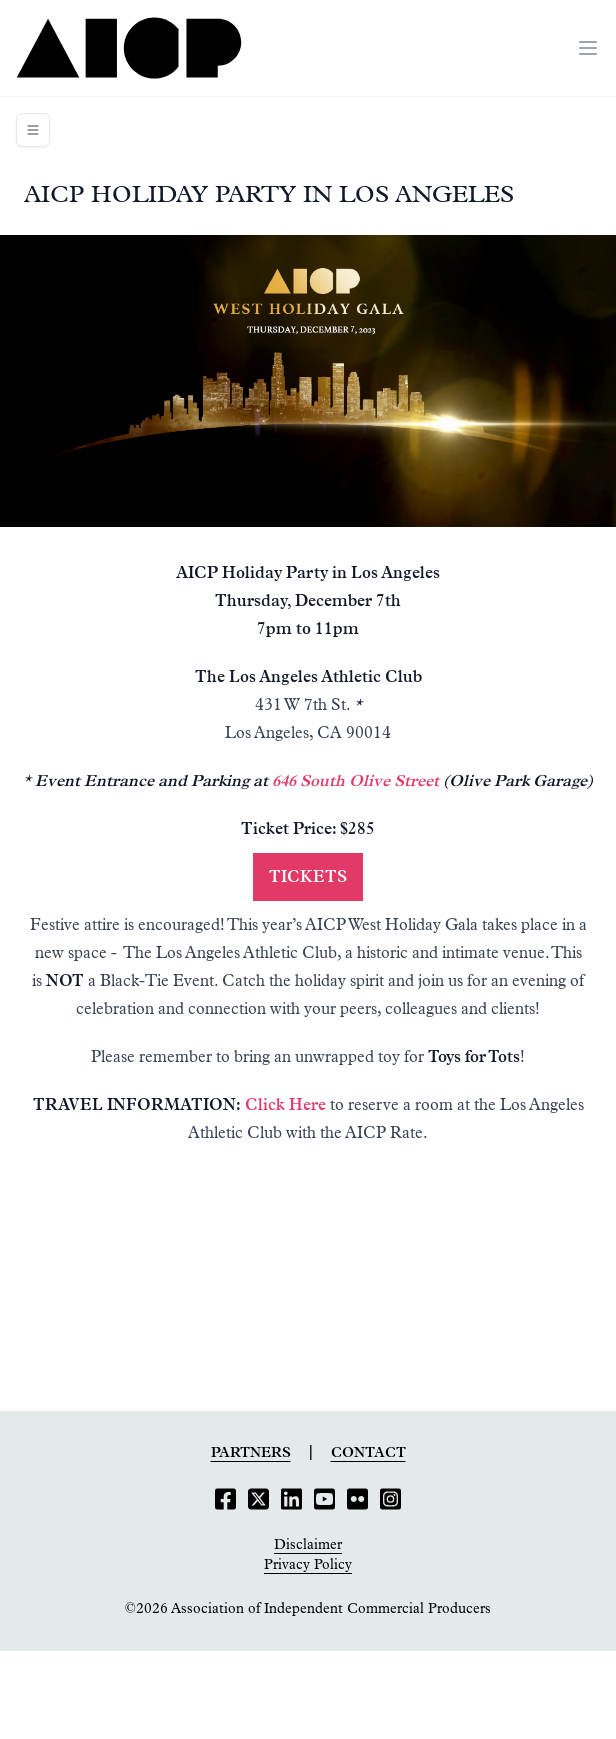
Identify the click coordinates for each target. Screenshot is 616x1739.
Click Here (285, 1105)
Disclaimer (308, 1545)
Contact (368, 1453)
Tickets (308, 877)
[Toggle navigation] (33, 130)
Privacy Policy (308, 1565)
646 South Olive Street (355, 781)
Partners (251, 1453)
